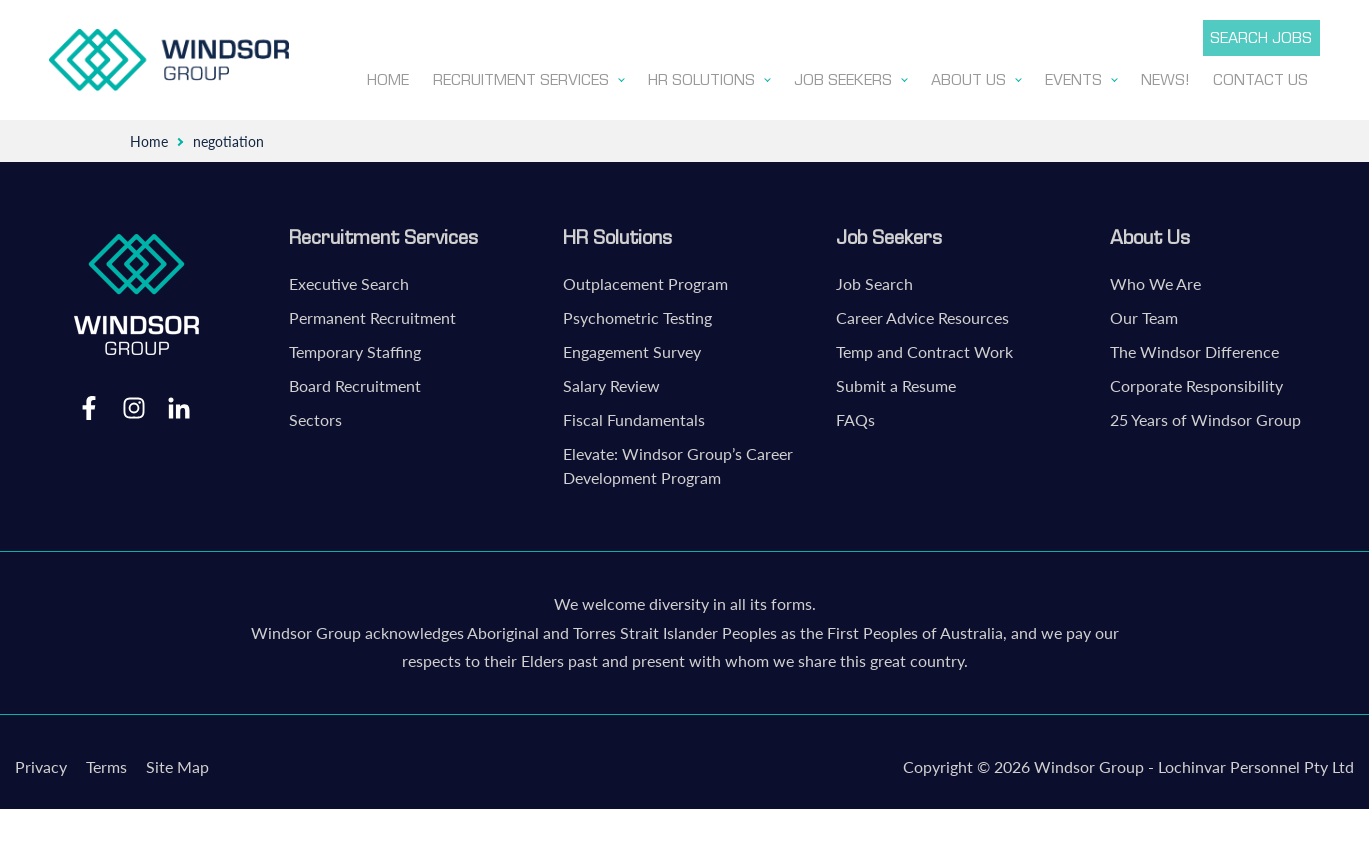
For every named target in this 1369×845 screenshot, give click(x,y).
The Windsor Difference (1194, 347)
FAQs (855, 415)
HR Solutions (617, 233)
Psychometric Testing (637, 313)
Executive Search (349, 279)
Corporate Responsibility (1196, 381)
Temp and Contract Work (924, 347)
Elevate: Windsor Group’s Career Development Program (678, 461)
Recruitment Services (383, 233)
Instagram (134, 403)
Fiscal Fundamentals (634, 415)
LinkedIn (179, 403)
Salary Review (611, 381)
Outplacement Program (645, 279)
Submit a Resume (896, 381)
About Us (1150, 233)
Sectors (315, 415)
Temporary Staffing (355, 347)
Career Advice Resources (922, 313)
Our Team (1144, 313)
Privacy (41, 762)
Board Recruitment (355, 381)
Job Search (874, 279)
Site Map (177, 762)
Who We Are (1155, 279)
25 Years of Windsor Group (1205, 415)
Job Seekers (889, 233)
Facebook (89, 403)
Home (149, 137)
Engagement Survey (632, 347)
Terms (106, 762)
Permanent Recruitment (372, 313)
